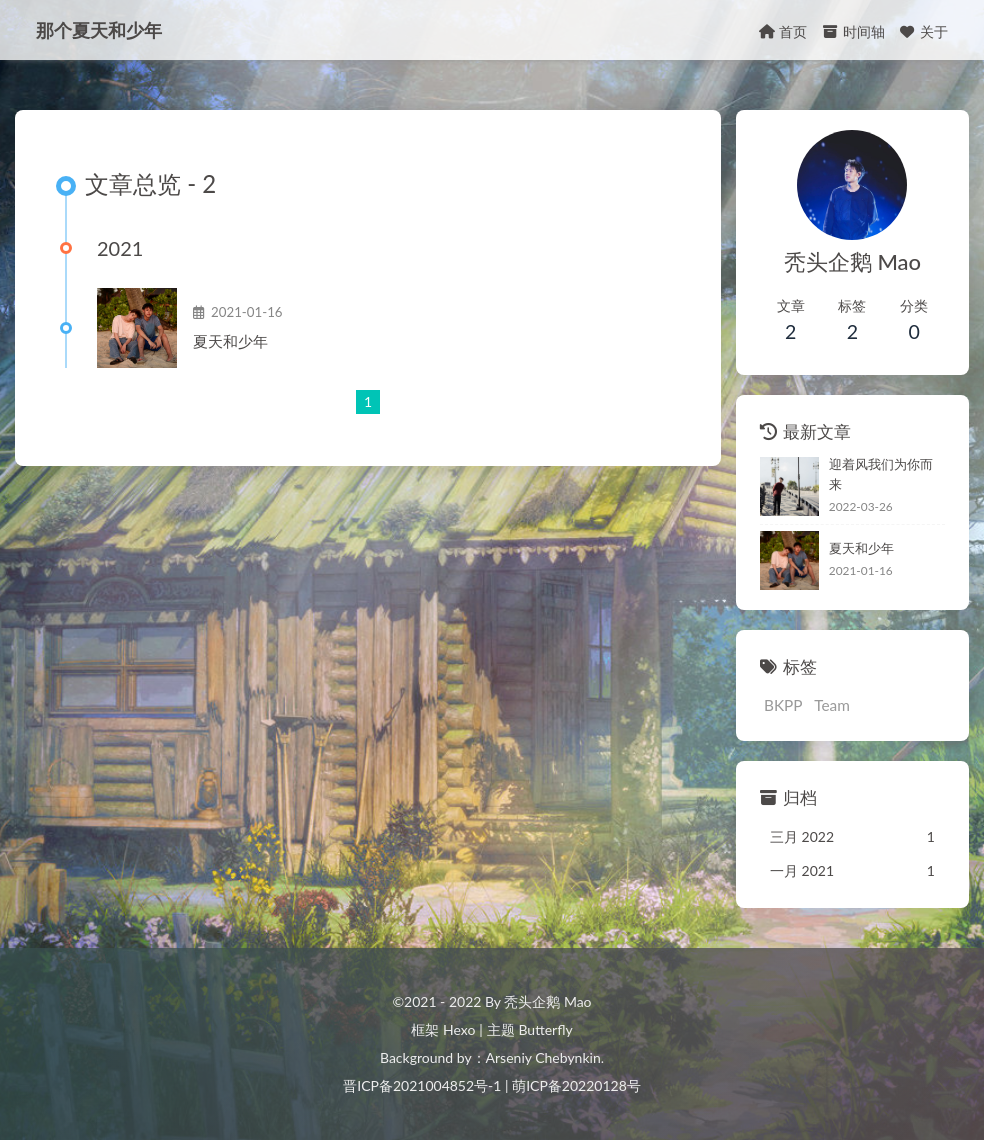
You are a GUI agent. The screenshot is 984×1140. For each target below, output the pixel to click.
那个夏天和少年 (99, 30)
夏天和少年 (230, 341)
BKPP (783, 705)
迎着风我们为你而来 (881, 474)
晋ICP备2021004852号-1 (422, 1085)
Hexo (459, 1029)
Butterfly (545, 1029)
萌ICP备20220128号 (576, 1085)
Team (832, 705)
